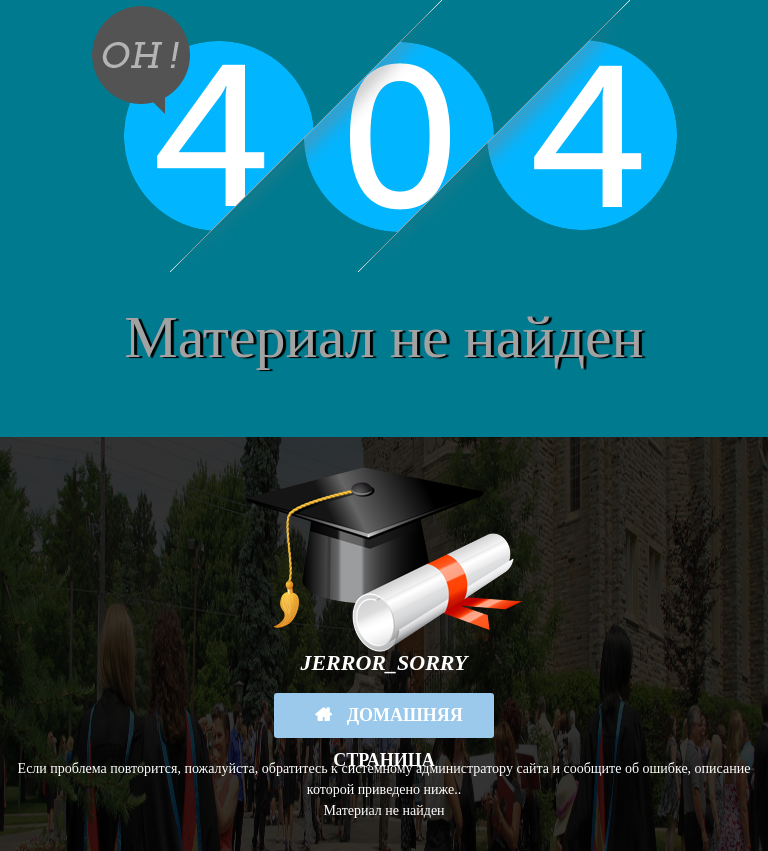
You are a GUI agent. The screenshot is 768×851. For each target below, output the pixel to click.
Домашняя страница (398, 721)
